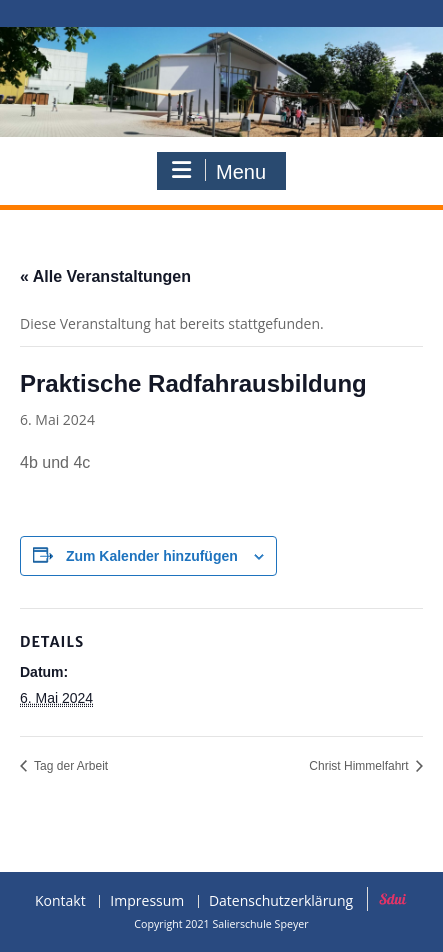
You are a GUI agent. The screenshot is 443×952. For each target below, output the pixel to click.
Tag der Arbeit (69, 766)
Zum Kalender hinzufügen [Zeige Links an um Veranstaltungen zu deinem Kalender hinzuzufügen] (152, 556)
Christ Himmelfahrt (360, 766)
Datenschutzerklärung (281, 901)
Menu (219, 171)
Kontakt (60, 901)
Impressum (147, 901)
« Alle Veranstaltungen (105, 276)
